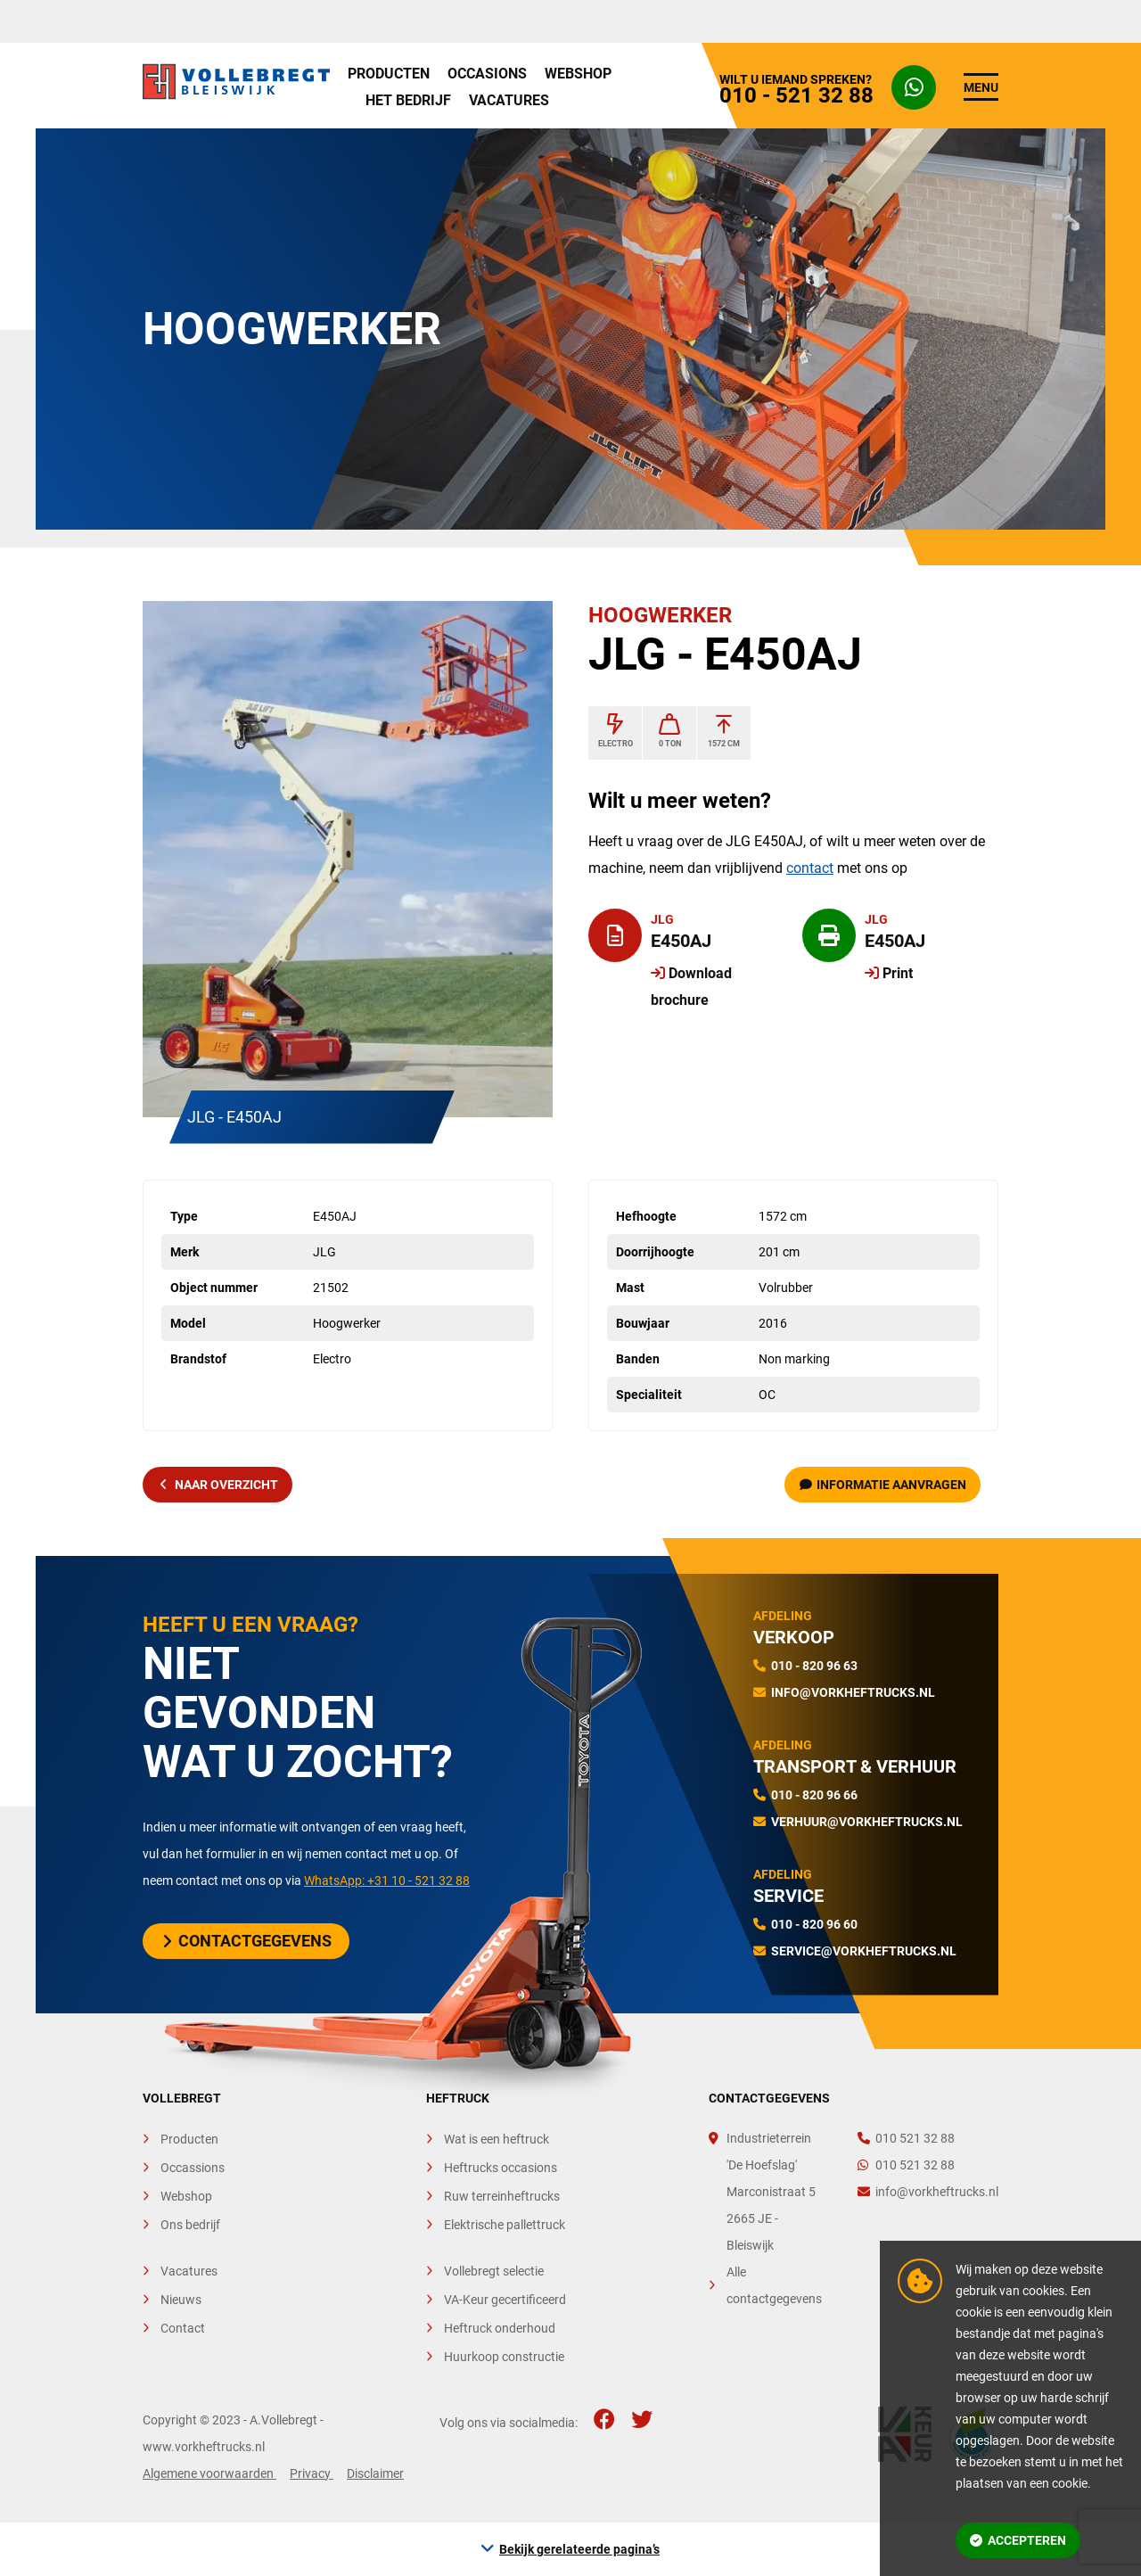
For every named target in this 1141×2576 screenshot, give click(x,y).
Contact (182, 2328)
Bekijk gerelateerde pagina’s (579, 2549)
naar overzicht (219, 1484)
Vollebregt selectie (494, 2271)
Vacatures (509, 100)
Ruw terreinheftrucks (502, 2196)
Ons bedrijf (190, 2225)
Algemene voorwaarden (209, 2473)
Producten (389, 73)
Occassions (192, 2167)
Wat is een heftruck (496, 2139)
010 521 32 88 (906, 2138)
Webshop (578, 73)
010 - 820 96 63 (814, 1665)
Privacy (311, 2473)
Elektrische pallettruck (504, 2225)
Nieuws (180, 2299)
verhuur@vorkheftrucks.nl (867, 1822)
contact (809, 868)
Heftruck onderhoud (499, 2328)
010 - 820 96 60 (814, 1924)
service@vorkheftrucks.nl (863, 1951)
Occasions (487, 73)
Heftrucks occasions (500, 2167)
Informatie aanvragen (883, 1484)
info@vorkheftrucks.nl (853, 1692)
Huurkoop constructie (504, 2357)
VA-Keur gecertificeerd (505, 2299)
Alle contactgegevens (774, 2285)
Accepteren (1018, 2540)
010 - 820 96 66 (814, 1795)
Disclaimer (375, 2473)
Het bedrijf (408, 100)
